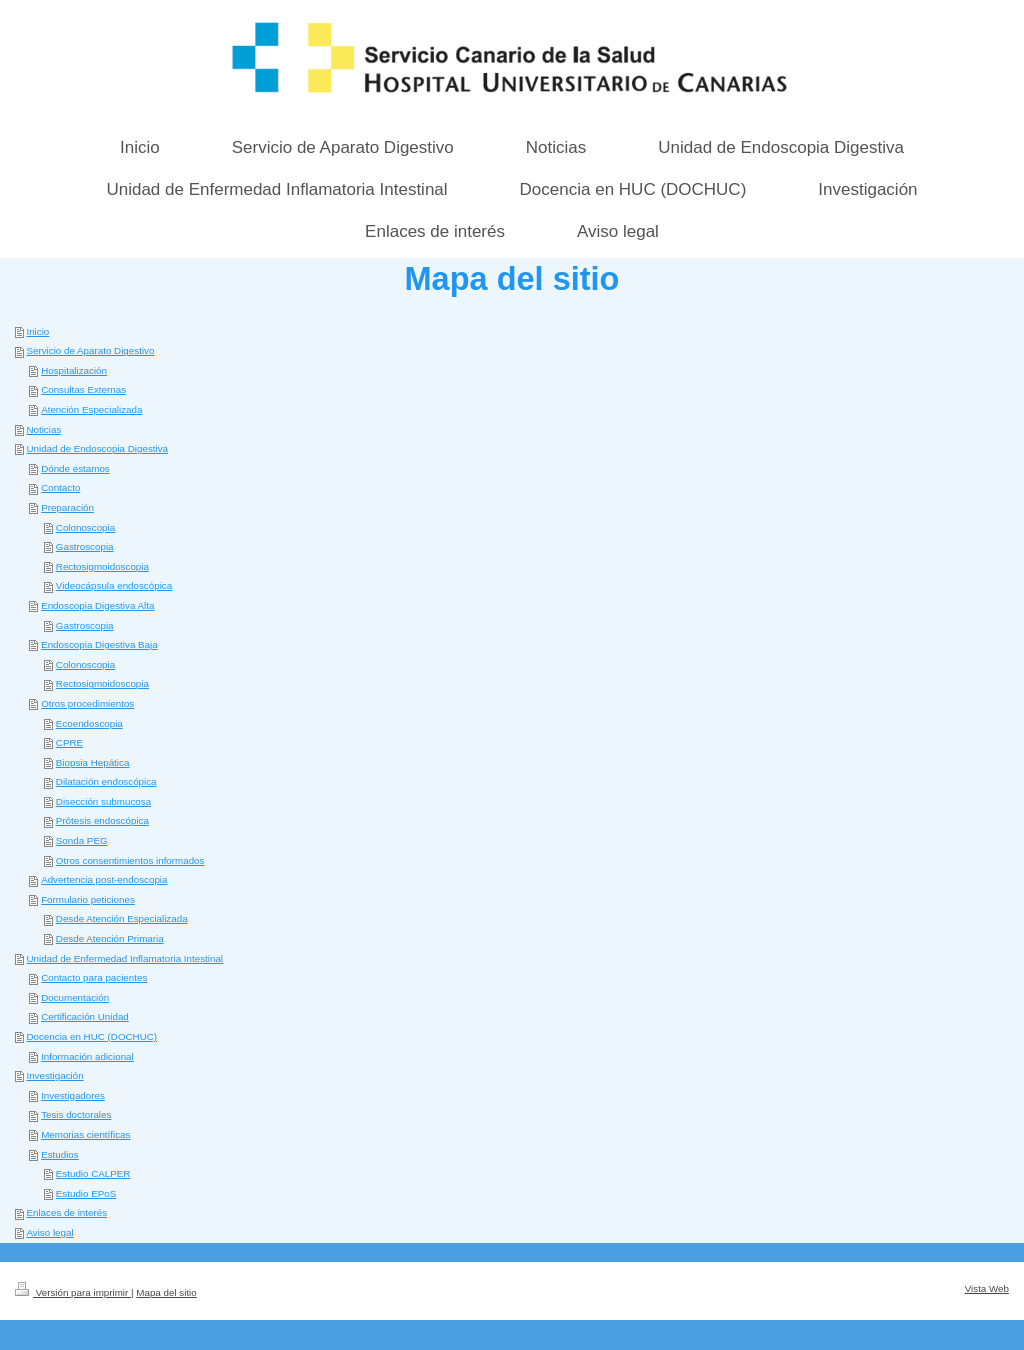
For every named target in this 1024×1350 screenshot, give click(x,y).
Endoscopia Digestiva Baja (99, 644)
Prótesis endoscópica (102, 820)
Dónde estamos (75, 468)
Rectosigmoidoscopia (102, 566)
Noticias (43, 429)
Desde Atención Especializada (122, 918)
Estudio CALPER (93, 1173)
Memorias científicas (85, 1134)
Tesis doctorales (76, 1114)
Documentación (75, 997)
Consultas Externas (83, 389)
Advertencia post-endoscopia (104, 879)
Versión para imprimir (73, 1292)
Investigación (54, 1075)
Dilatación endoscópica (106, 781)
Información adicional (87, 1056)
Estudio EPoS (86, 1193)
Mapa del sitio (166, 1292)
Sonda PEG (82, 840)
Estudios (60, 1154)
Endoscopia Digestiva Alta (97, 605)
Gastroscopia (85, 546)
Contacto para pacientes (94, 977)
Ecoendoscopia (89, 723)
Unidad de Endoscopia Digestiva (97, 448)
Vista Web (987, 1288)
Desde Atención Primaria (110, 938)
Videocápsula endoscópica (114, 585)
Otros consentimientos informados (130, 860)
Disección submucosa (103, 801)
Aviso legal (49, 1232)
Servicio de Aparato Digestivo (90, 350)
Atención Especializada (91, 409)
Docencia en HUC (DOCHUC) (91, 1036)
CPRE (69, 742)
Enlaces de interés (66, 1212)
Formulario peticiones (88, 899)
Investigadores (73, 1095)
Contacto (60, 487)
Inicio (37, 331)
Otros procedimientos (87, 703)
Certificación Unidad (85, 1016)
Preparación (67, 507)
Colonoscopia (85, 527)
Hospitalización (74, 370)
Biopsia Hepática (93, 762)
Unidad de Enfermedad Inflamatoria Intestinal (124, 958)
